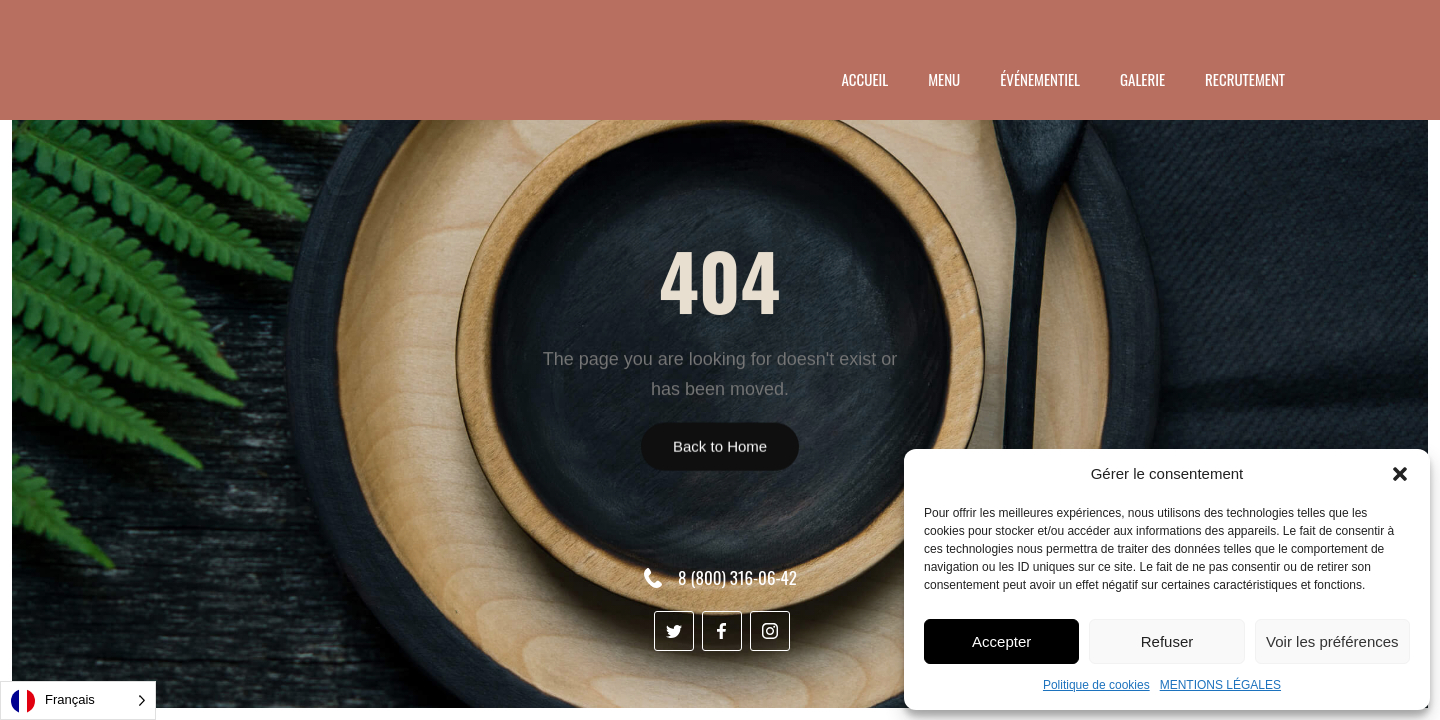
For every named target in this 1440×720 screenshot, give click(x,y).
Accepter (1001, 641)
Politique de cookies (1096, 685)
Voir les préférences (1332, 641)
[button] (1400, 474)
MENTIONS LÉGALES (1220, 685)
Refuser (1167, 641)
